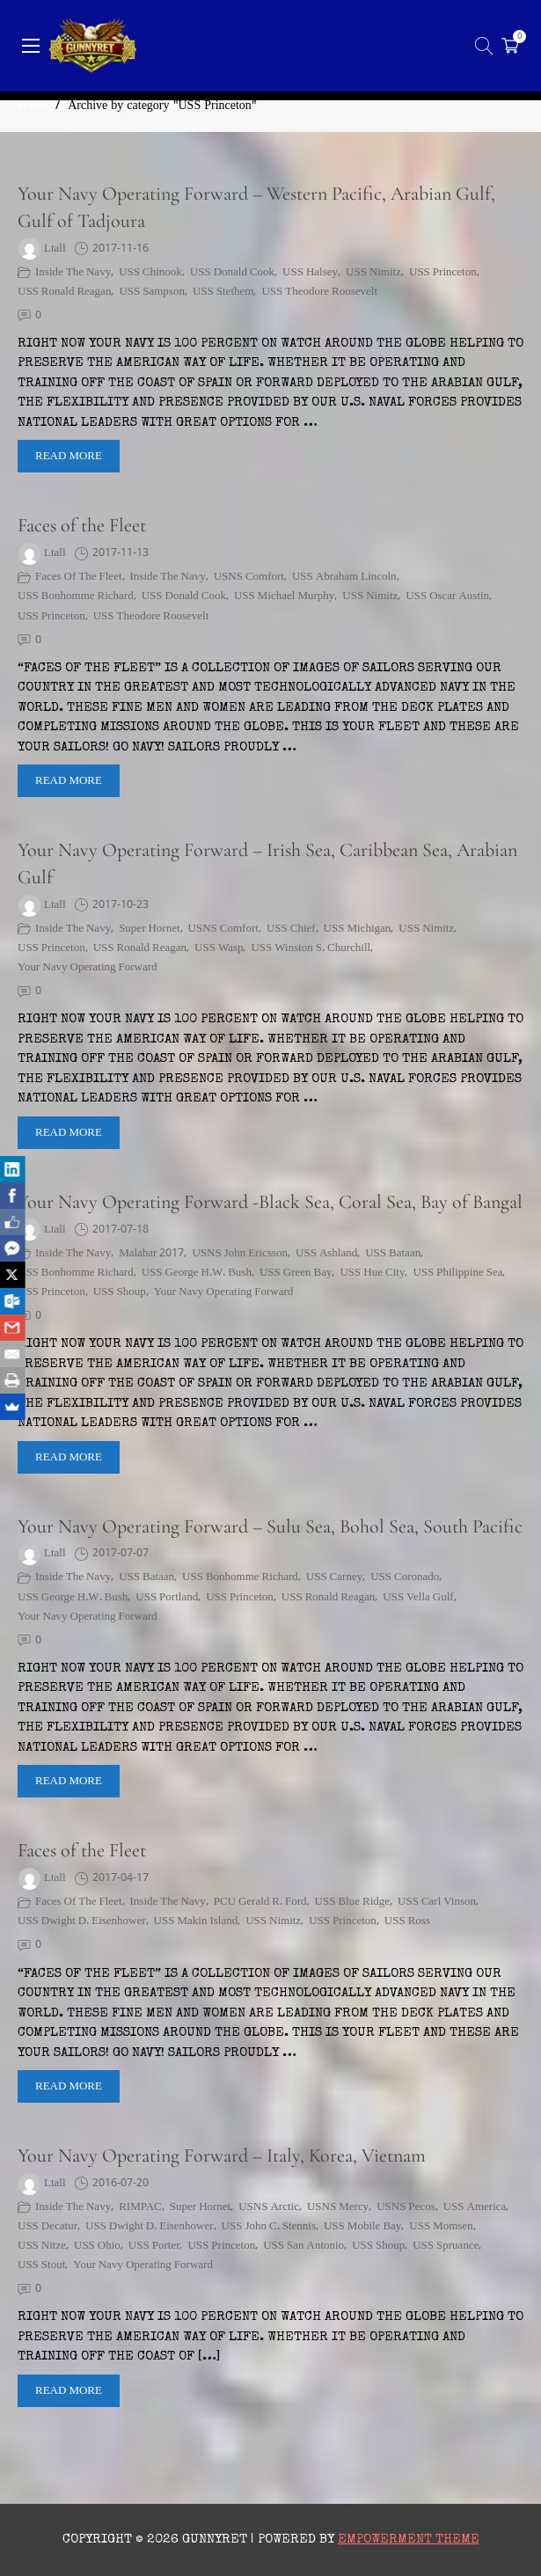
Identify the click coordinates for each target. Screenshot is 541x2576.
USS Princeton (443, 272)
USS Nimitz (373, 272)
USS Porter (154, 2246)
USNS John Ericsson (240, 1253)
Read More (68, 456)
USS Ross (407, 1921)
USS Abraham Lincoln (344, 577)
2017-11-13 (120, 553)
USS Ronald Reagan (64, 292)
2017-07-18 (120, 1230)
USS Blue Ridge (352, 1902)
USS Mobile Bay (362, 2226)
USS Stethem (223, 292)
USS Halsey (310, 272)
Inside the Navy (73, 272)
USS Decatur (47, 2226)
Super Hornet (149, 929)
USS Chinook (150, 272)
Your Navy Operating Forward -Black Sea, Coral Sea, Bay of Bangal (270, 1201)
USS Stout (41, 2265)
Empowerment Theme (408, 2539)
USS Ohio (97, 2246)
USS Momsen (440, 2226)
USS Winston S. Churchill (310, 948)
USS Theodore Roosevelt (319, 292)
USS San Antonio (303, 2246)
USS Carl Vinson (437, 1902)
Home (33, 106)
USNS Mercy (338, 2207)
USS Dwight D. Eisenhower (82, 1921)
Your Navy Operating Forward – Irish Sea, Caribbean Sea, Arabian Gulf (267, 863)
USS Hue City (372, 1273)
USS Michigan (357, 929)
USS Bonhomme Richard (76, 596)
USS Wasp (218, 948)
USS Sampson (152, 292)
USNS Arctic (268, 2207)
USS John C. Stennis (269, 2226)
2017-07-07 (120, 1553)
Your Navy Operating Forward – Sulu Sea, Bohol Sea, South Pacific (270, 1526)
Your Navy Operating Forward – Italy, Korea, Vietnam (222, 2155)
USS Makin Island (196, 1921)
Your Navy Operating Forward (87, 967)
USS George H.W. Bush (197, 1273)
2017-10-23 (120, 905)
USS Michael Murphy (284, 596)
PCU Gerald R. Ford (260, 1902)
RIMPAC (140, 2207)
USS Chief (291, 929)
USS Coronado (404, 1577)
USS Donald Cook (232, 272)
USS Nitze (42, 2246)
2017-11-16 (120, 249)
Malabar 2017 (151, 1253)
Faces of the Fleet (82, 525)
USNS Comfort (249, 577)
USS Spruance (446, 2246)
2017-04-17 (120, 1878)
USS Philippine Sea (457, 1273)
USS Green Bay (296, 1273)
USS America (475, 2207)
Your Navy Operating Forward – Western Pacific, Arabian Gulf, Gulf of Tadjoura (256, 207)
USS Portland (166, 1597)
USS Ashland (326, 1253)
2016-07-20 (120, 2183)
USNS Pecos (406, 2207)
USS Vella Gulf (418, 1597)
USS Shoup (119, 1292)
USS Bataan (392, 1253)
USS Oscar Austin (447, 596)
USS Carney (334, 1577)
